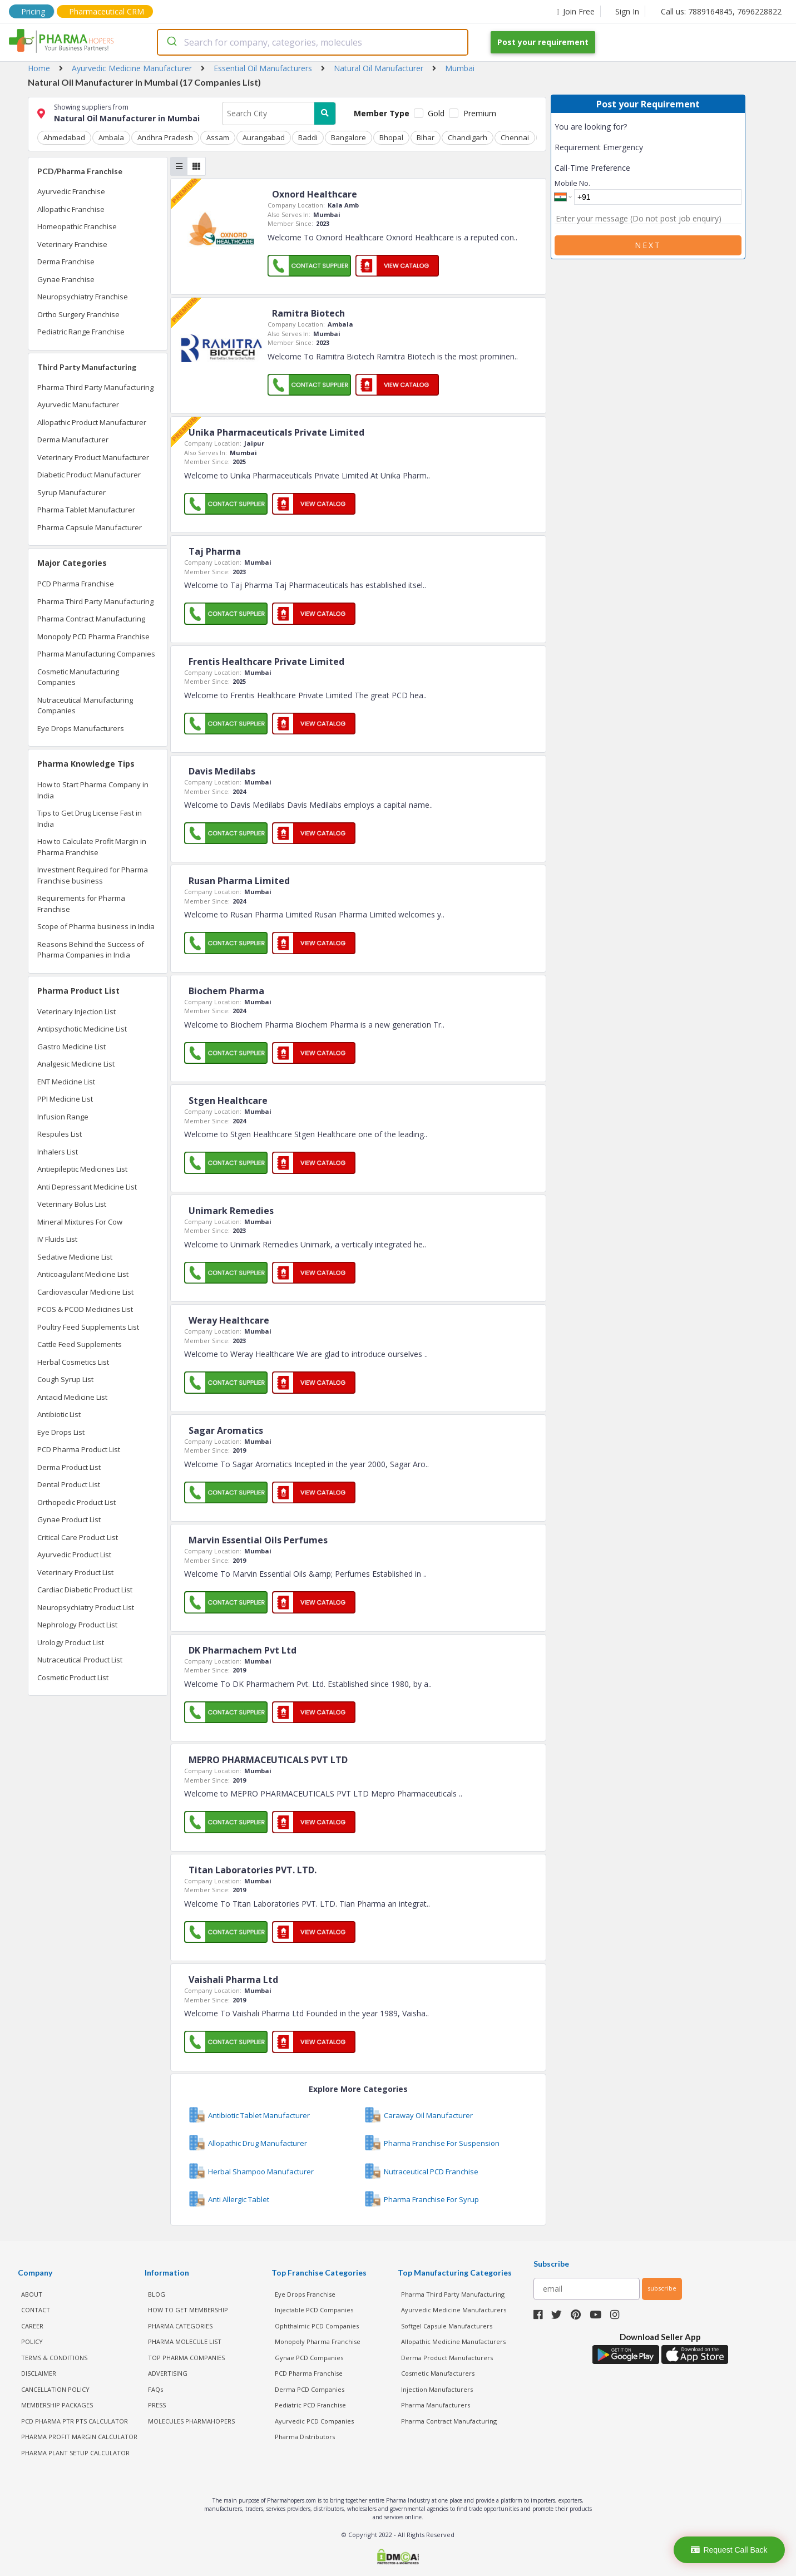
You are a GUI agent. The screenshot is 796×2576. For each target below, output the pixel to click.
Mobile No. (572, 183)
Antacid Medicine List (72, 1397)
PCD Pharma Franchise (75, 584)
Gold (436, 113)
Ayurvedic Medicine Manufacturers (453, 2310)
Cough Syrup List (65, 1379)
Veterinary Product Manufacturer (93, 457)
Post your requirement (543, 42)
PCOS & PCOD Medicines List (85, 1309)
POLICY (32, 2341)
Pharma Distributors (305, 2436)
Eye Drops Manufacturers (80, 728)
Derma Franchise (66, 261)
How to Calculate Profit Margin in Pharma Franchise (91, 846)
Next (648, 245)
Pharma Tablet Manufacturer (86, 510)
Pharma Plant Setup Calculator (75, 2453)
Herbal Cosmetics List (73, 1362)
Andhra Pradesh (165, 137)
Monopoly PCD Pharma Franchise (93, 636)
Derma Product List (69, 1467)
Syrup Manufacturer (71, 492)
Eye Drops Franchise (305, 2294)
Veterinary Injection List (76, 1011)
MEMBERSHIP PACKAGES (57, 2405)
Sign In (627, 11)
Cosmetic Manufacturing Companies (78, 677)
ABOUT (31, 2294)
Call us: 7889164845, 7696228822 (721, 11)
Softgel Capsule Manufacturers (446, 2326)
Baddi (308, 137)
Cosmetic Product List (72, 1677)
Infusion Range (62, 1117)
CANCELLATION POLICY (55, 2389)
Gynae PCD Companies (309, 2357)
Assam (217, 137)
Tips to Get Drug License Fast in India (89, 818)
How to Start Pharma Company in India (93, 790)
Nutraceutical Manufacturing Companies (85, 705)
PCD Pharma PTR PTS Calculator (74, 2421)
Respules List (59, 1134)
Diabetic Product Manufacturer (89, 475)
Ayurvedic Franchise (71, 191)
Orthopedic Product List (76, 1502)
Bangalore (348, 137)
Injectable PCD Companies (314, 2310)
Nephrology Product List (77, 1625)
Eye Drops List (61, 1432)
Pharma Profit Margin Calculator (79, 2436)
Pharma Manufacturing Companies (96, 654)
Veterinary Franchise (72, 244)
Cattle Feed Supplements (79, 1344)
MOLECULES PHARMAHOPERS (191, 2421)
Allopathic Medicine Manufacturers (453, 2341)
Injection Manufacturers (437, 2389)
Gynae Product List (69, 1519)
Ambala (111, 137)
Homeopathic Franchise (77, 226)
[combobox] (312, 42)
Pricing (33, 11)
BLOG (156, 2294)
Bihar (425, 137)
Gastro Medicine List (71, 1047)
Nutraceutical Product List (79, 1660)
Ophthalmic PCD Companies (317, 2326)
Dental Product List (68, 1484)
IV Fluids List (57, 1239)
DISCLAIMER (38, 2373)
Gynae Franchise (66, 279)
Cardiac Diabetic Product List (84, 1590)
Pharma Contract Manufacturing (91, 619)
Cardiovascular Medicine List (85, 1292)
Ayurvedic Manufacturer (78, 404)
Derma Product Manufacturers (447, 2357)
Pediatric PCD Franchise (310, 2405)
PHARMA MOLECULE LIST (184, 2341)
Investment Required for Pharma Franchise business (92, 875)
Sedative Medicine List (74, 1257)
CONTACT (35, 2310)
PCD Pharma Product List (78, 1449)
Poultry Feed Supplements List (88, 1327)
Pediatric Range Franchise (81, 332)
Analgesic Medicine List (76, 1064)
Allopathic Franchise (71, 209)
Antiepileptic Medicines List (82, 1169)
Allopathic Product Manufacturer (91, 422)
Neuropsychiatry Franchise (82, 297)
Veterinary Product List (75, 1572)
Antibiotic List (59, 1414)
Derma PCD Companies (309, 2389)
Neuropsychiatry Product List (85, 1607)
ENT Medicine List (66, 1082)
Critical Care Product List (77, 1537)
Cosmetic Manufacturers (437, 2373)
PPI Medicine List (65, 1099)
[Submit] (171, 42)
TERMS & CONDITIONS (54, 2357)
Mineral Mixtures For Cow (79, 1222)
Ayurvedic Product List (74, 1554)
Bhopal (391, 137)
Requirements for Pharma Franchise (81, 903)
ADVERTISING (167, 2373)
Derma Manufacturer (72, 440)
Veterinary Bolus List (71, 1204)
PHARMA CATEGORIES (180, 2326)
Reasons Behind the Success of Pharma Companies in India (90, 949)
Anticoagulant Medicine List (82, 1274)
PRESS (157, 2405)
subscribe (661, 2288)
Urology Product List (70, 1642)
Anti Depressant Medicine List (87, 1187)
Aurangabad (264, 137)
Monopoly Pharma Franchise (317, 2341)
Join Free (576, 11)
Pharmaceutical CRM (106, 11)
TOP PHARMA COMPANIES (186, 2357)
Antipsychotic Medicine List (82, 1029)
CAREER (32, 2326)
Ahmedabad (64, 137)
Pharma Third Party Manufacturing (95, 387)
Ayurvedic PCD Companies (314, 2421)
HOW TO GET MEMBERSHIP (188, 2310)
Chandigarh (467, 137)
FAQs (155, 2389)
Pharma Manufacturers (435, 2405)
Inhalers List (57, 1152)
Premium (479, 113)
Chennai (515, 137)
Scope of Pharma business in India (96, 926)
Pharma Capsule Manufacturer (89, 527)
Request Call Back (729, 2549)
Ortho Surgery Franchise (78, 314)
